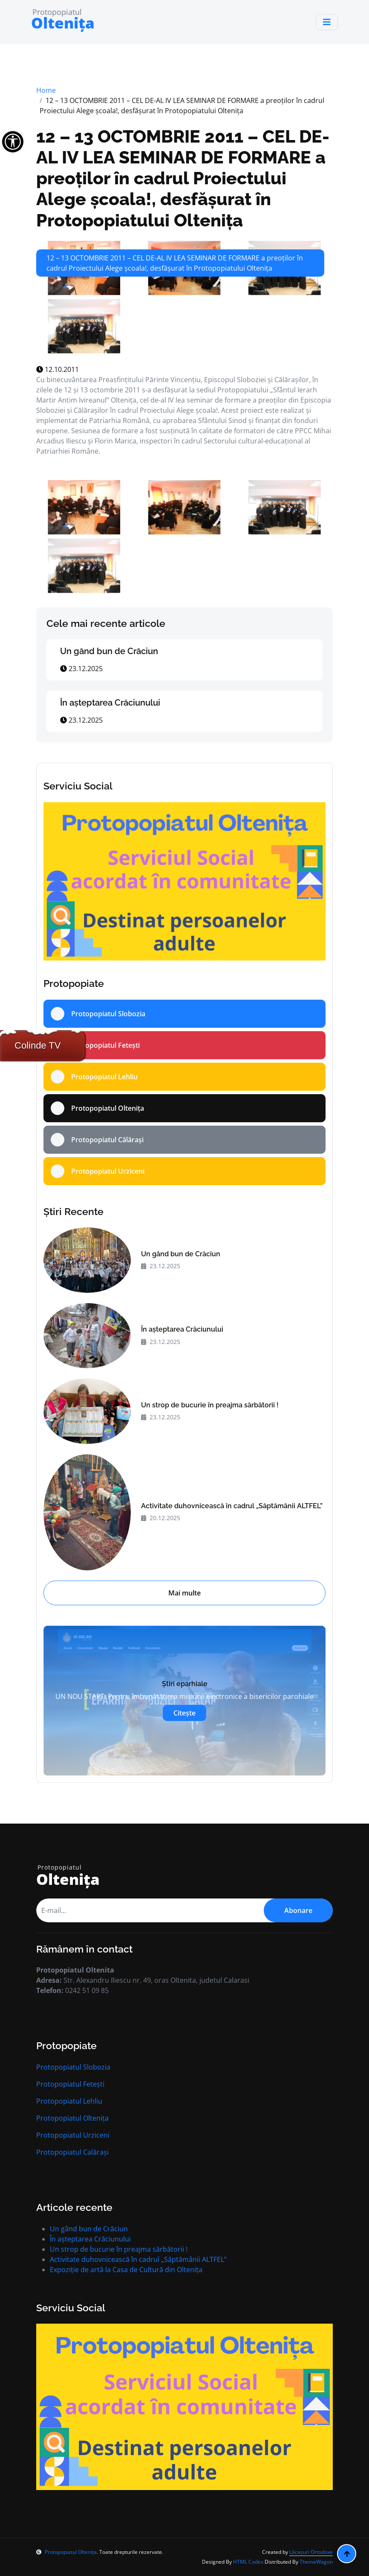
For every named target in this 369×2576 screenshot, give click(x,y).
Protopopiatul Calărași (72, 2152)
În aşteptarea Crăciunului (110, 703)
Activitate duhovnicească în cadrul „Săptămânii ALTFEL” (232, 1506)
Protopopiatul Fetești (70, 2084)
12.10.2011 (57, 369)
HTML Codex (248, 2561)
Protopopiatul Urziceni (73, 2135)
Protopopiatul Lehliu (69, 2101)
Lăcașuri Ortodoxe (311, 2552)
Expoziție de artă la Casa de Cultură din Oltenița (126, 2269)
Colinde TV (37, 1045)
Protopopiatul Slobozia (73, 2067)
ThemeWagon (316, 2561)
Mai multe (184, 1593)
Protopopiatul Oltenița (72, 2118)
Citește (184, 1713)
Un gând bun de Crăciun (109, 651)
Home (46, 90)
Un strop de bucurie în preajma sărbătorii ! (210, 1405)
